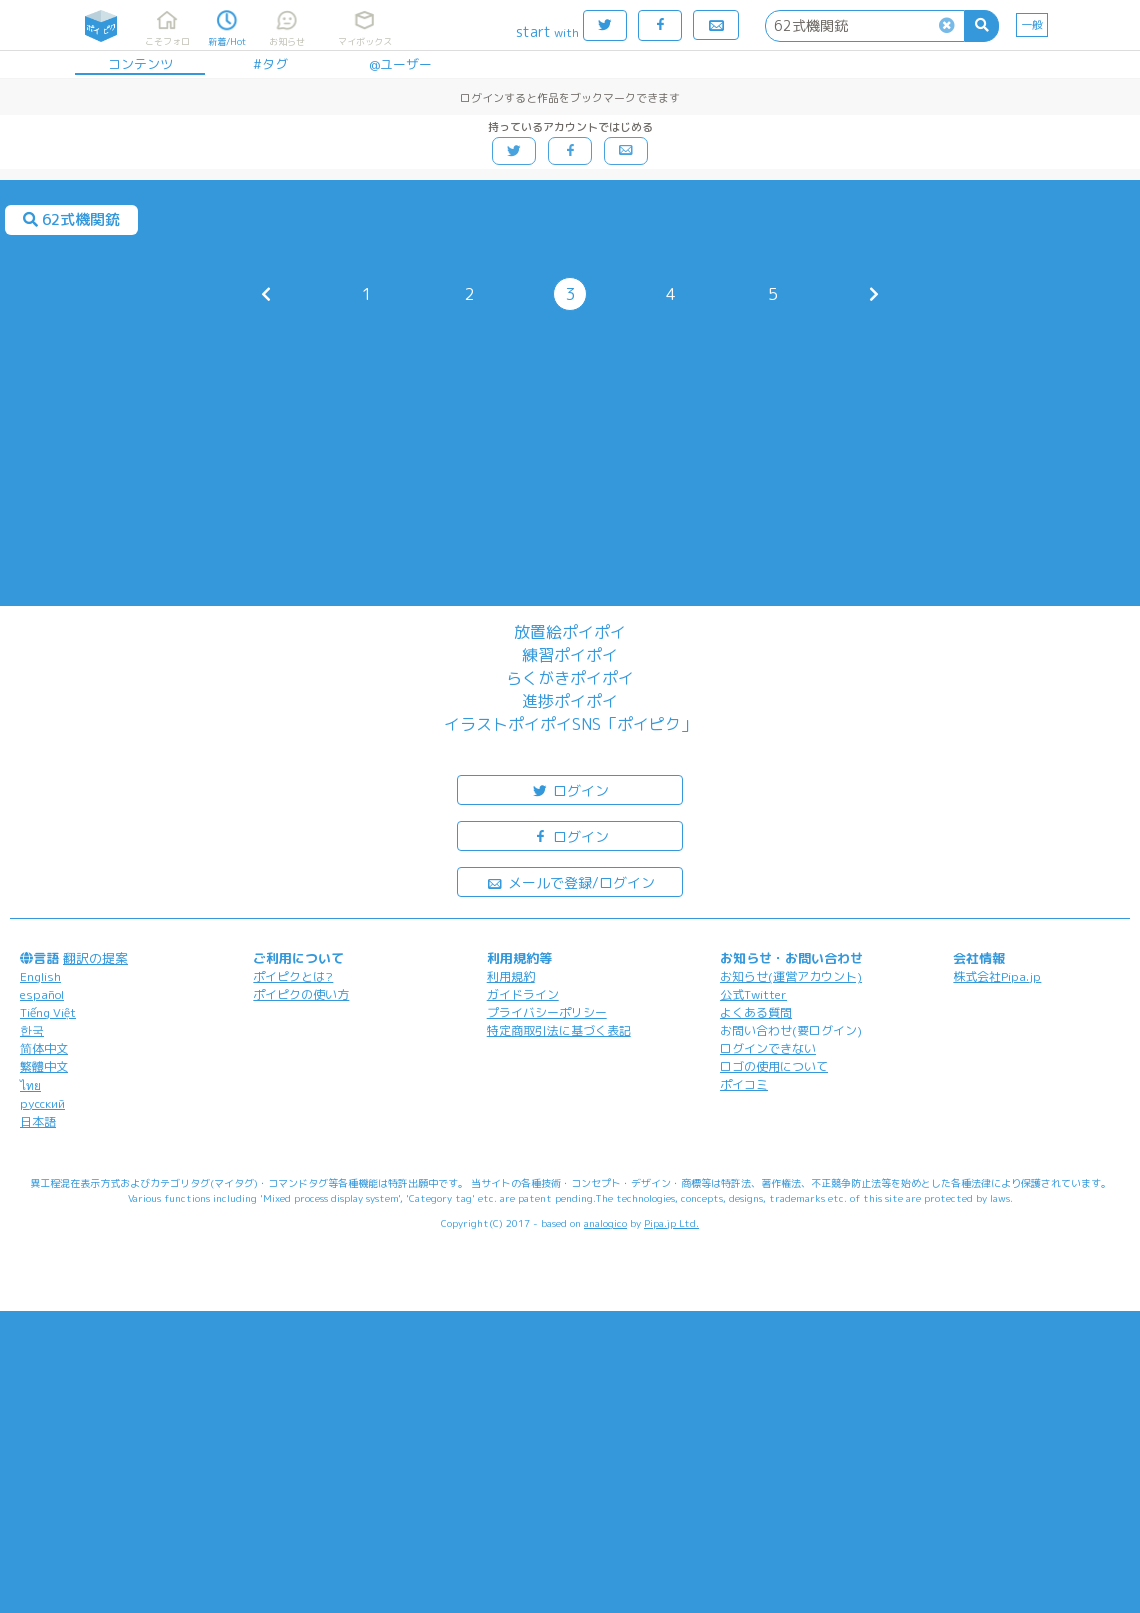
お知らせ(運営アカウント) (791, 976)
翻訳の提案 (95, 958)
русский (42, 1103)
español (42, 994)
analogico (605, 1223)
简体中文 (44, 1048)
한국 (32, 1030)
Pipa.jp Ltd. (671, 1223)
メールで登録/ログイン (570, 881)
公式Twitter (753, 994)
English (40, 976)
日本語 (38, 1121)
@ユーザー (400, 64)
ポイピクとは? (293, 976)
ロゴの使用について (774, 1066)
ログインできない (768, 1048)
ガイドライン (523, 994)
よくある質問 (756, 1012)
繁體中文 (44, 1066)
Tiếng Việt (48, 1012)
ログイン (570, 789)
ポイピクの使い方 (301, 994)
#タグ (270, 64)
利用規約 (511, 976)
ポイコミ (744, 1084)
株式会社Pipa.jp (997, 976)
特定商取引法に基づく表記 (559, 1030)
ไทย (30, 1085)
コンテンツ (140, 64)
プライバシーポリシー (547, 1012)
